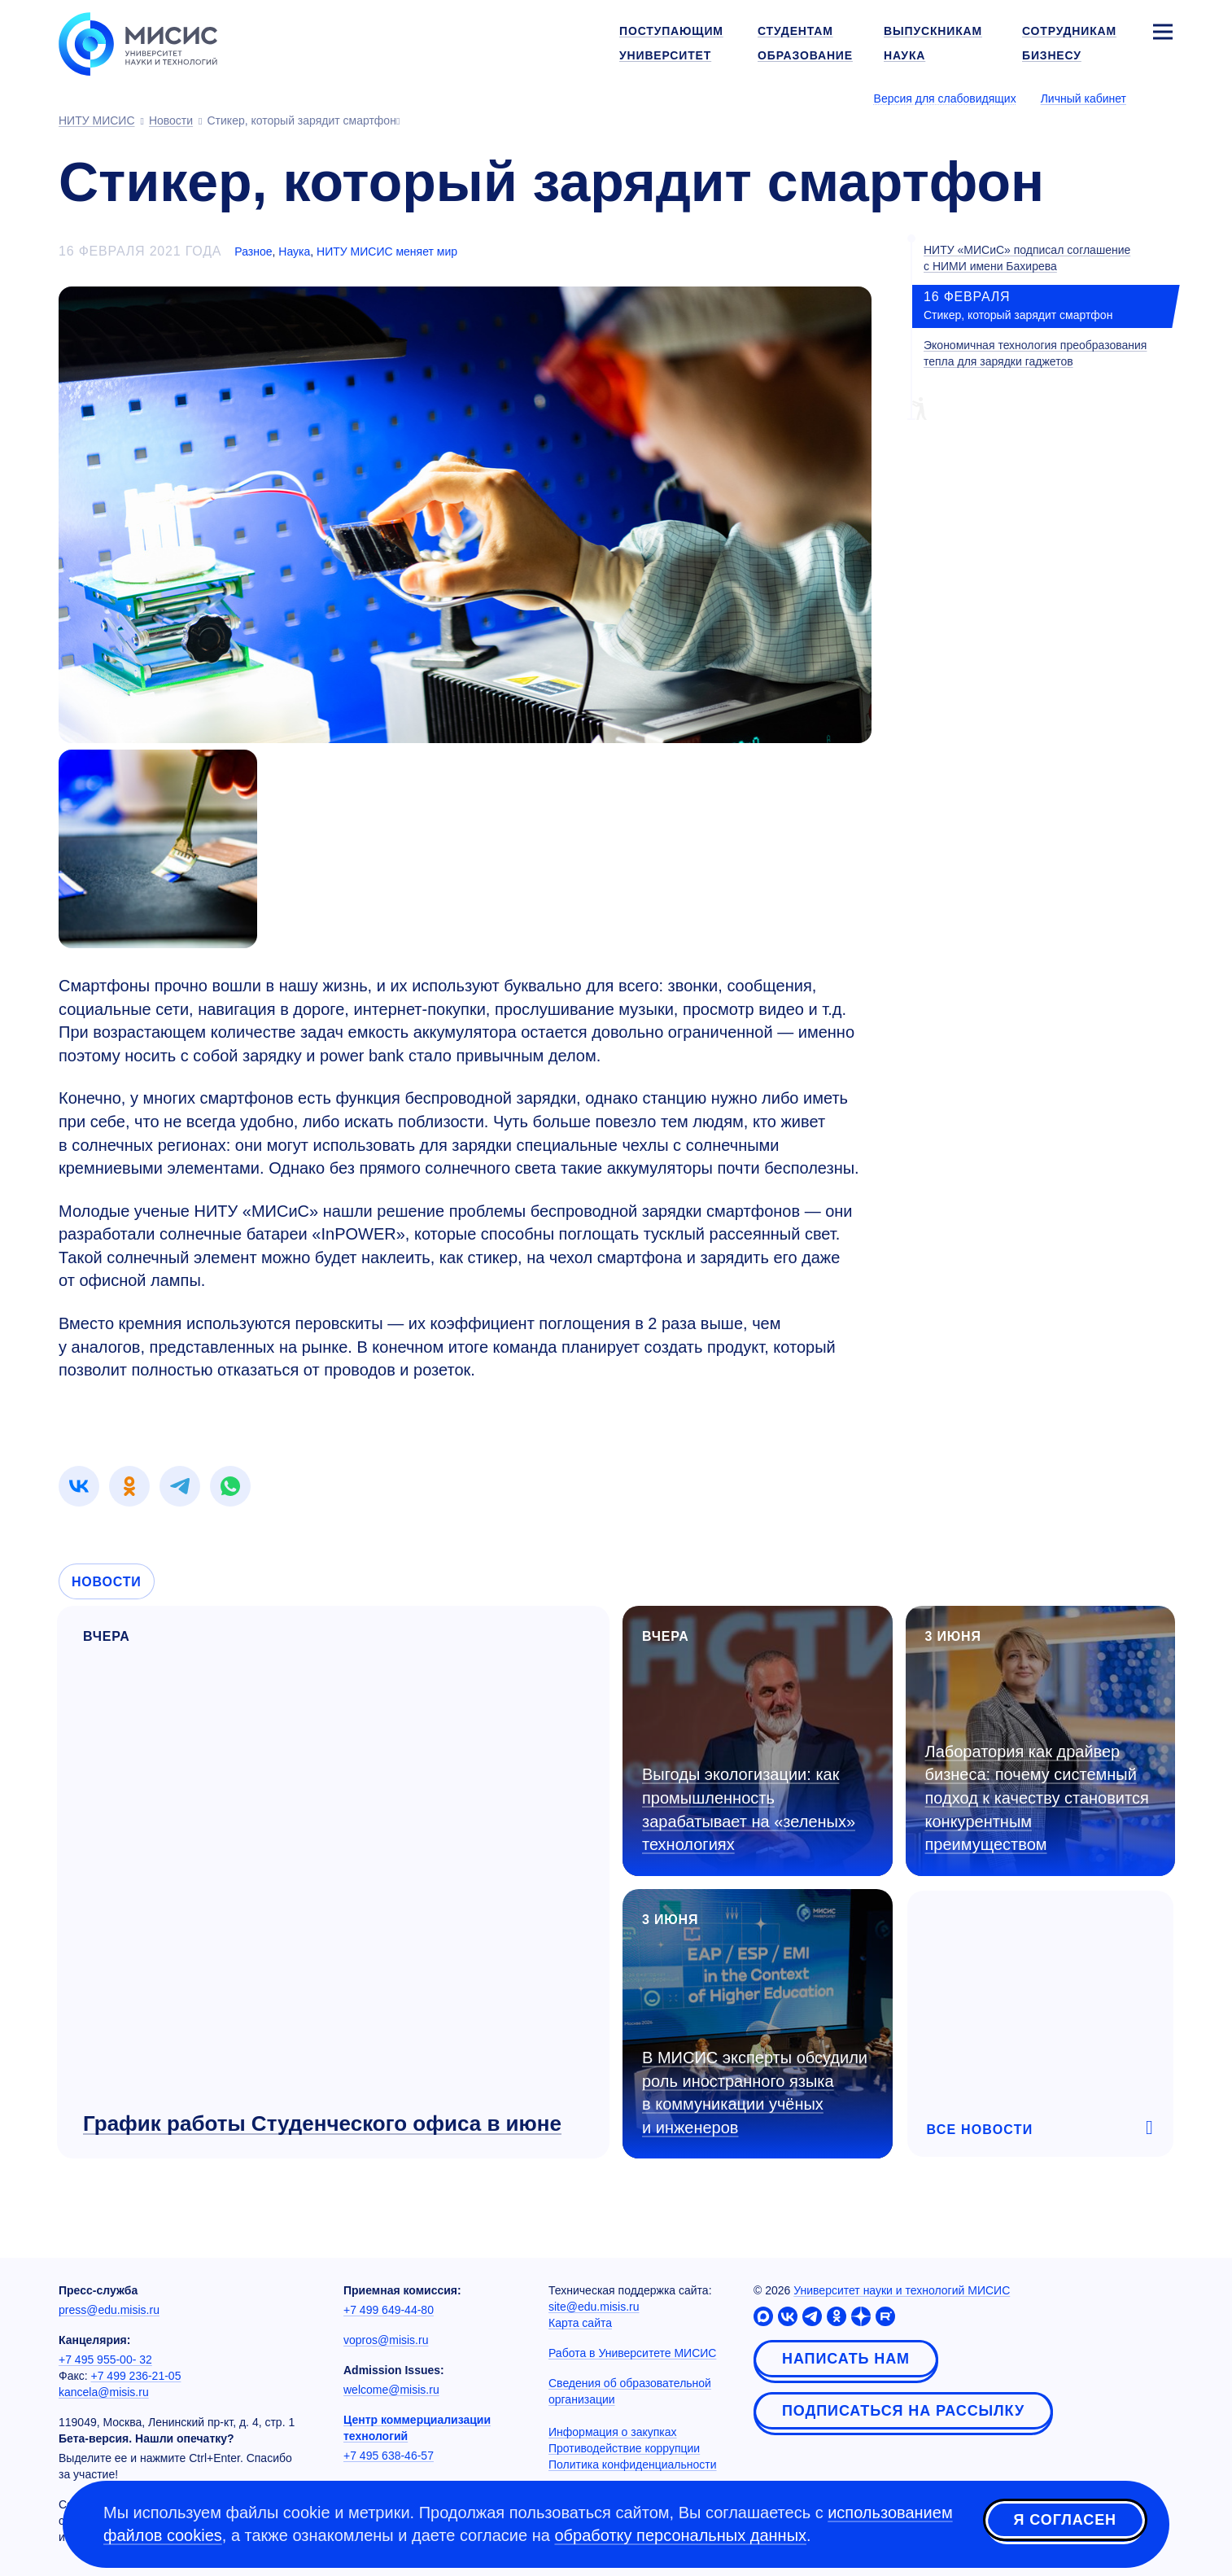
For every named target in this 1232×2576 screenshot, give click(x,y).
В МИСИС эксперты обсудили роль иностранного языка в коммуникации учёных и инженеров (754, 2092)
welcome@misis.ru (391, 2389)
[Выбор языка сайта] (1162, 97)
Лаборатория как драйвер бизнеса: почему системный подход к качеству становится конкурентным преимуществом (1037, 1798)
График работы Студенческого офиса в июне (322, 2123)
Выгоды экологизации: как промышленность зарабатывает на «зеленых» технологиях (748, 1809)
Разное (253, 251)
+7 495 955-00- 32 (105, 2359)
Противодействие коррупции (624, 2448)
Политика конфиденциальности (632, 2464)
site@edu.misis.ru (593, 2306)
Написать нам (846, 2359)
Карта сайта (580, 2322)
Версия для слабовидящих (945, 98)
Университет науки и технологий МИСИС (901, 2290)
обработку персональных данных (680, 2535)
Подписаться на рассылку (903, 2411)
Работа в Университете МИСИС (632, 2353)
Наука (294, 251)
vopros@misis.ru (385, 2339)
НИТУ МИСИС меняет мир (387, 251)
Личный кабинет (1083, 98)
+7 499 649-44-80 (388, 2309)
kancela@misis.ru (104, 2392)
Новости (107, 1582)
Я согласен (1065, 2521)
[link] (79, 1486)
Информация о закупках (612, 2431)
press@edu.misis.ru (109, 2309)
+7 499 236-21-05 (136, 2375)
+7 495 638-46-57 (388, 2455)
